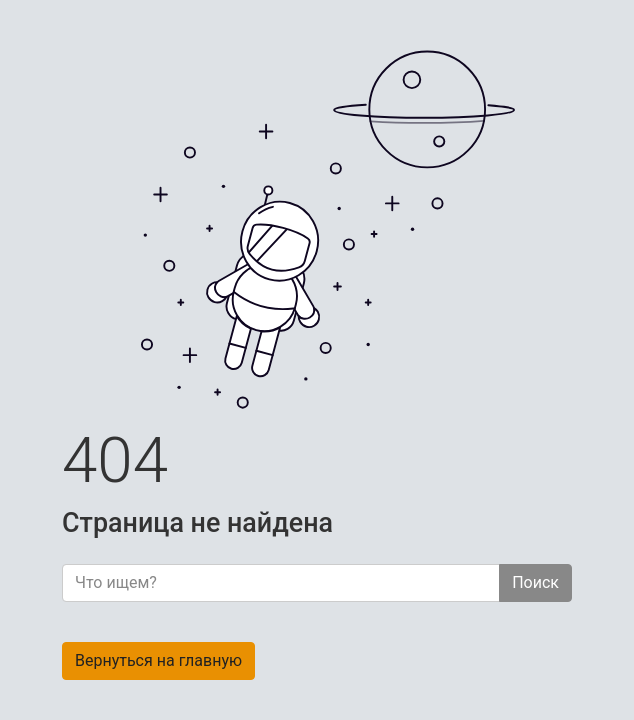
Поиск (535, 582)
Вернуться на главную (158, 660)
